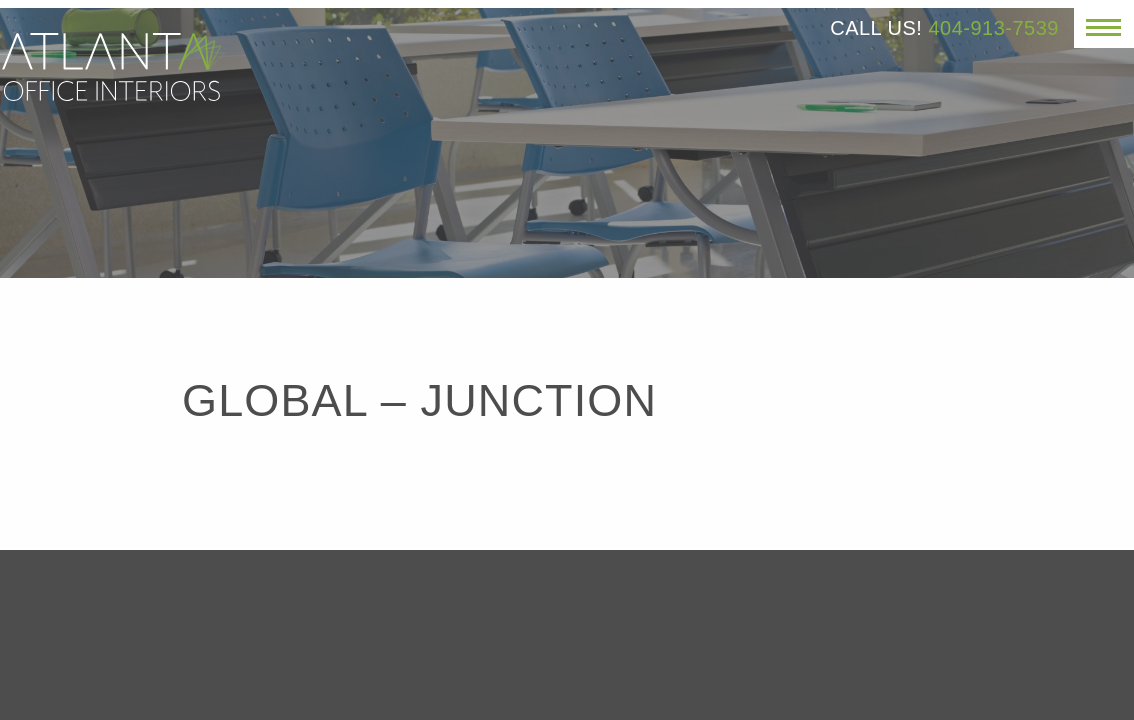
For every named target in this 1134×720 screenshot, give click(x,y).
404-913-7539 (993, 28)
